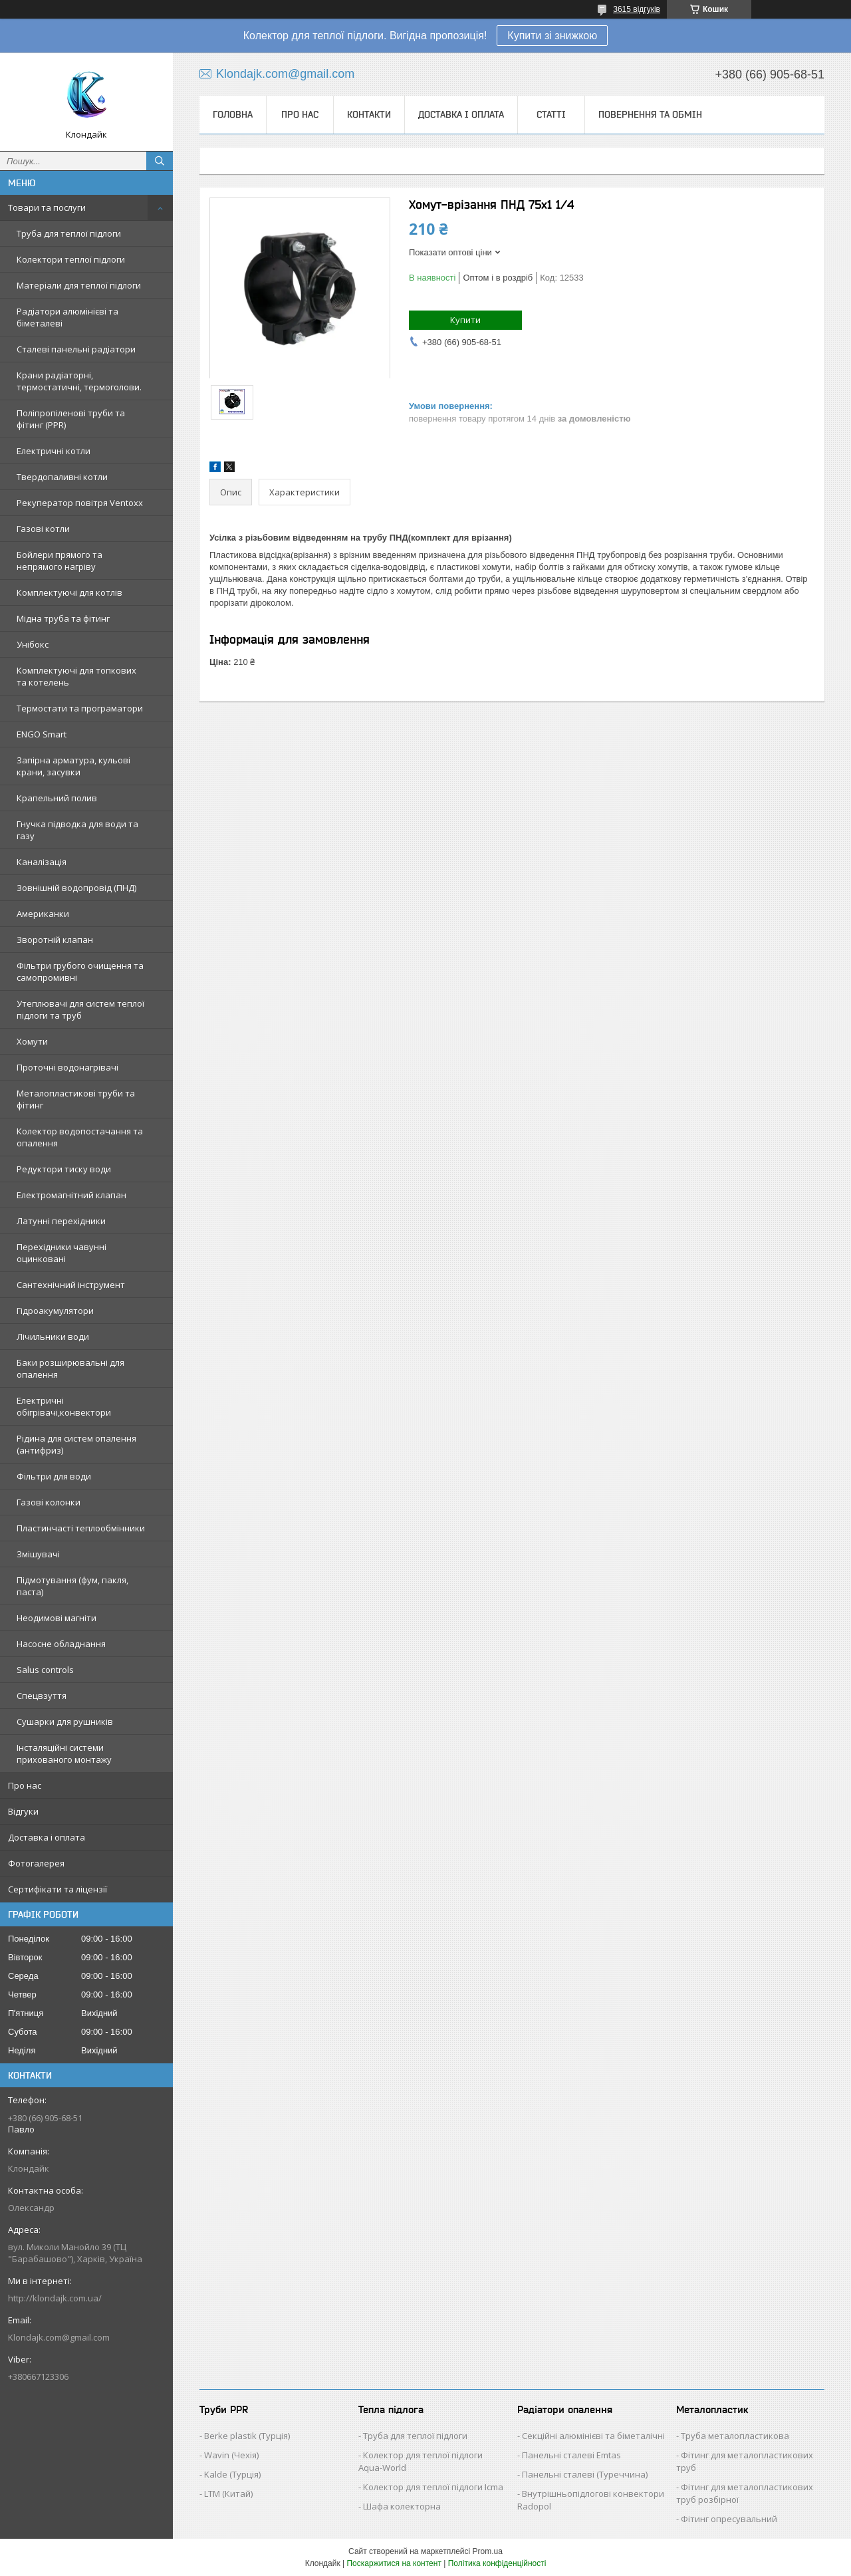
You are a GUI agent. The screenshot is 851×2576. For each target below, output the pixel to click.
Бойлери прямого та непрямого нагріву (59, 561)
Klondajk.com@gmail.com (59, 2337)
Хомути (32, 1041)
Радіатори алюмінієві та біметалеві (67, 317)
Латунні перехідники (61, 1221)
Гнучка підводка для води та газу (77, 830)
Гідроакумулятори (55, 1311)
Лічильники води (53, 1337)
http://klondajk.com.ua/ (55, 2298)
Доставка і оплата (46, 1837)
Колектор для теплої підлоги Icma (433, 2487)
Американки (43, 914)
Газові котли (43, 529)
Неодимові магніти (56, 1618)
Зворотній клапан (55, 940)
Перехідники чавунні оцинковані (61, 1253)
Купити (465, 320)
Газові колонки (48, 1502)
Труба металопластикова (735, 2436)
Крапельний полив (57, 798)
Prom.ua (488, 2551)
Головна (233, 114)
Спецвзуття (41, 1696)
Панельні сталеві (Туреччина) (585, 2474)
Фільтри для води (54, 1476)
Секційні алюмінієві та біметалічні (593, 2436)
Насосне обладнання (61, 1644)
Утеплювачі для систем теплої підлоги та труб (80, 1009)
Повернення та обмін (650, 114)
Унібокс (33, 644)
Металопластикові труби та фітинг (76, 1099)
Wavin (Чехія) (231, 2455)
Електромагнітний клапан (71, 1195)
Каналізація (41, 862)
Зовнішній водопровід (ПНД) (76, 888)
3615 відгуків (636, 9)
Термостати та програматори (80, 708)
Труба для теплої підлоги (69, 233)
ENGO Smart (41, 734)
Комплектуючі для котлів (69, 592)
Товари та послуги (47, 207)
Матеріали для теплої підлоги (79, 285)
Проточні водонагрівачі (67, 1067)
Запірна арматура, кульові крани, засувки (73, 766)
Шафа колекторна (402, 2506)
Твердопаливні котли (62, 477)
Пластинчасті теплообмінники (81, 1528)
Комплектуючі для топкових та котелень (76, 676)
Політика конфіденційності (497, 2563)
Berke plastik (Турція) (247, 2436)
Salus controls (45, 1670)
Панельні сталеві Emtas (571, 2455)
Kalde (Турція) (232, 2474)
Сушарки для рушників (65, 1722)
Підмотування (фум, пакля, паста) (72, 1586)
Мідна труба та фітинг (63, 618)
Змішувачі (38, 1554)
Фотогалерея (36, 1863)
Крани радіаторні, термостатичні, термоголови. (79, 381)
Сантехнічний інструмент (71, 1285)
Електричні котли (53, 451)
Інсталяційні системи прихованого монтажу (64, 1753)
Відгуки (23, 1811)
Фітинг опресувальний (729, 2519)
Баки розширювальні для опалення (70, 1368)
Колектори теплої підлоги (71, 259)
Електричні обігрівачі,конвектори (64, 1406)
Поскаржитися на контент (393, 2563)
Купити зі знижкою (552, 35)
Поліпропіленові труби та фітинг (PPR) (71, 419)
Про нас (24, 1785)
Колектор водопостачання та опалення (80, 1137)
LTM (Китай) (228, 2494)
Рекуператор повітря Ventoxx (80, 503)
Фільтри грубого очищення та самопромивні (80, 971)
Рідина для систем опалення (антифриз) (76, 1444)
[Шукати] (159, 161)
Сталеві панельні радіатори (76, 349)
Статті (551, 114)
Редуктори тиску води (64, 1169)
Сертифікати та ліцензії (57, 1889)
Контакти (369, 114)
